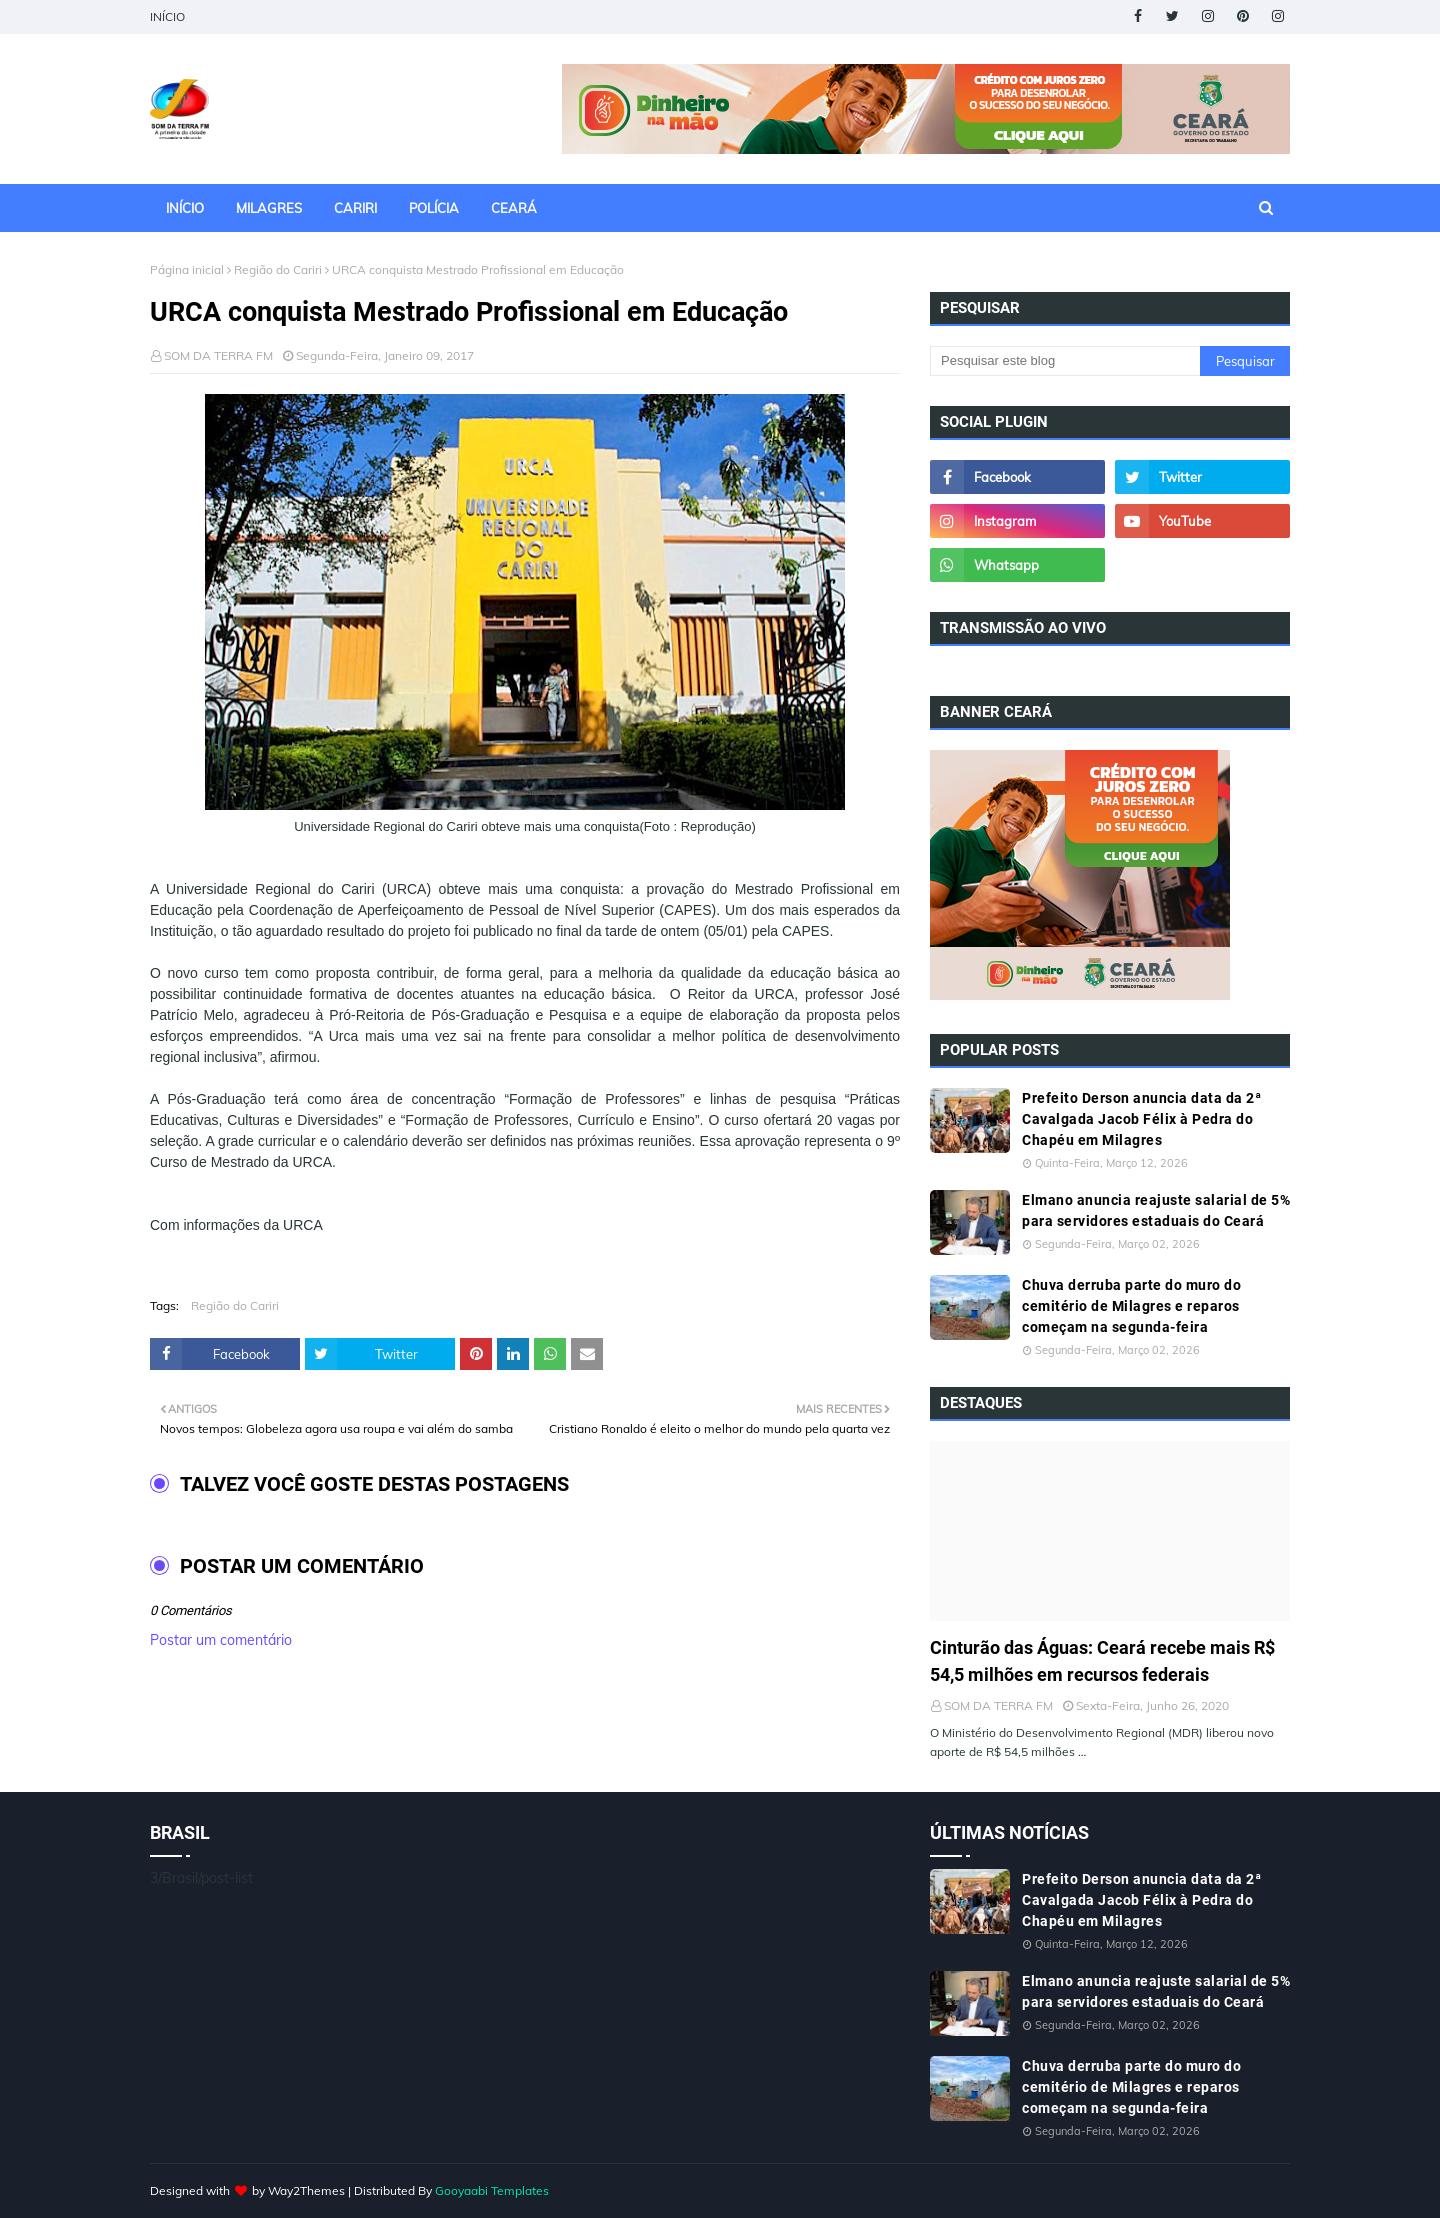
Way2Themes (306, 2190)
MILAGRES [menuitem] (269, 208)
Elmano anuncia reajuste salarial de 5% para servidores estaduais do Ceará (1156, 1210)
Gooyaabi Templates (492, 2190)
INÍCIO (167, 16)
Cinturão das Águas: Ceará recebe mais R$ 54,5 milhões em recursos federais (1102, 1661)
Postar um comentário (221, 1640)
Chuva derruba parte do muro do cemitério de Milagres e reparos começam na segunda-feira (1131, 1306)
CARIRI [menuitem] (355, 208)
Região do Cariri (278, 269)
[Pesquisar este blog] (1065, 361)
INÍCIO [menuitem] (185, 208)
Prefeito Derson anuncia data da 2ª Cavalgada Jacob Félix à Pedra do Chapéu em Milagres (1141, 1119)
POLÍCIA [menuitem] (434, 208)
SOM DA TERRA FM (218, 355)
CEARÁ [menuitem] (514, 208)
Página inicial (187, 269)
